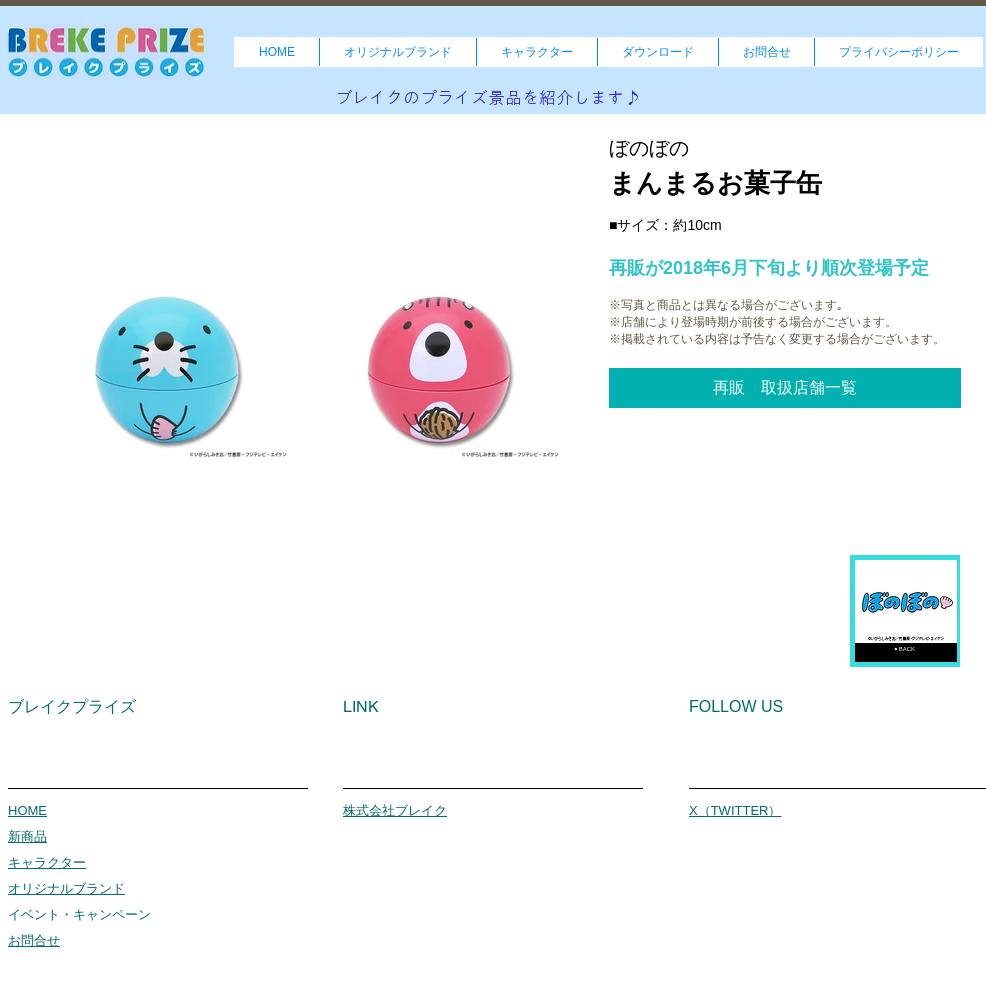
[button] (785, 388)
